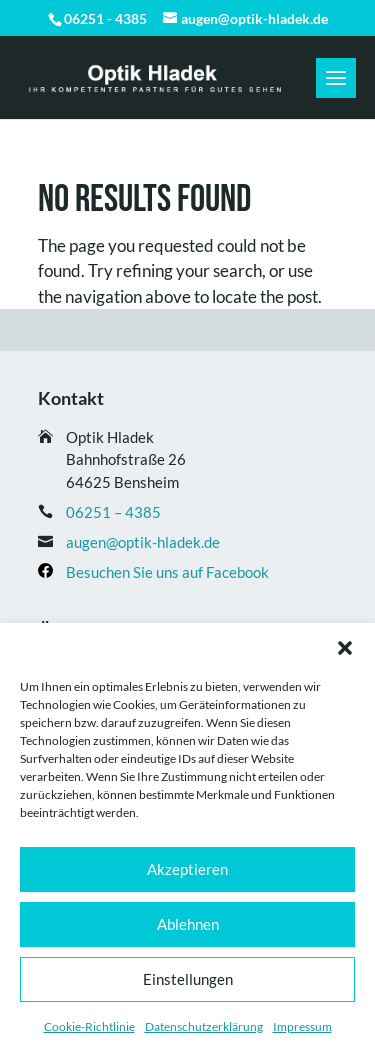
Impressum (302, 1026)
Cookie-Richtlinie (89, 1026)
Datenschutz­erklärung (204, 1026)
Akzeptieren (187, 869)
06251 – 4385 (113, 512)
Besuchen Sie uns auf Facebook (167, 572)
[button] (345, 648)
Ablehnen (188, 924)
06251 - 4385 (105, 18)
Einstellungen (188, 979)
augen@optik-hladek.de (143, 542)
